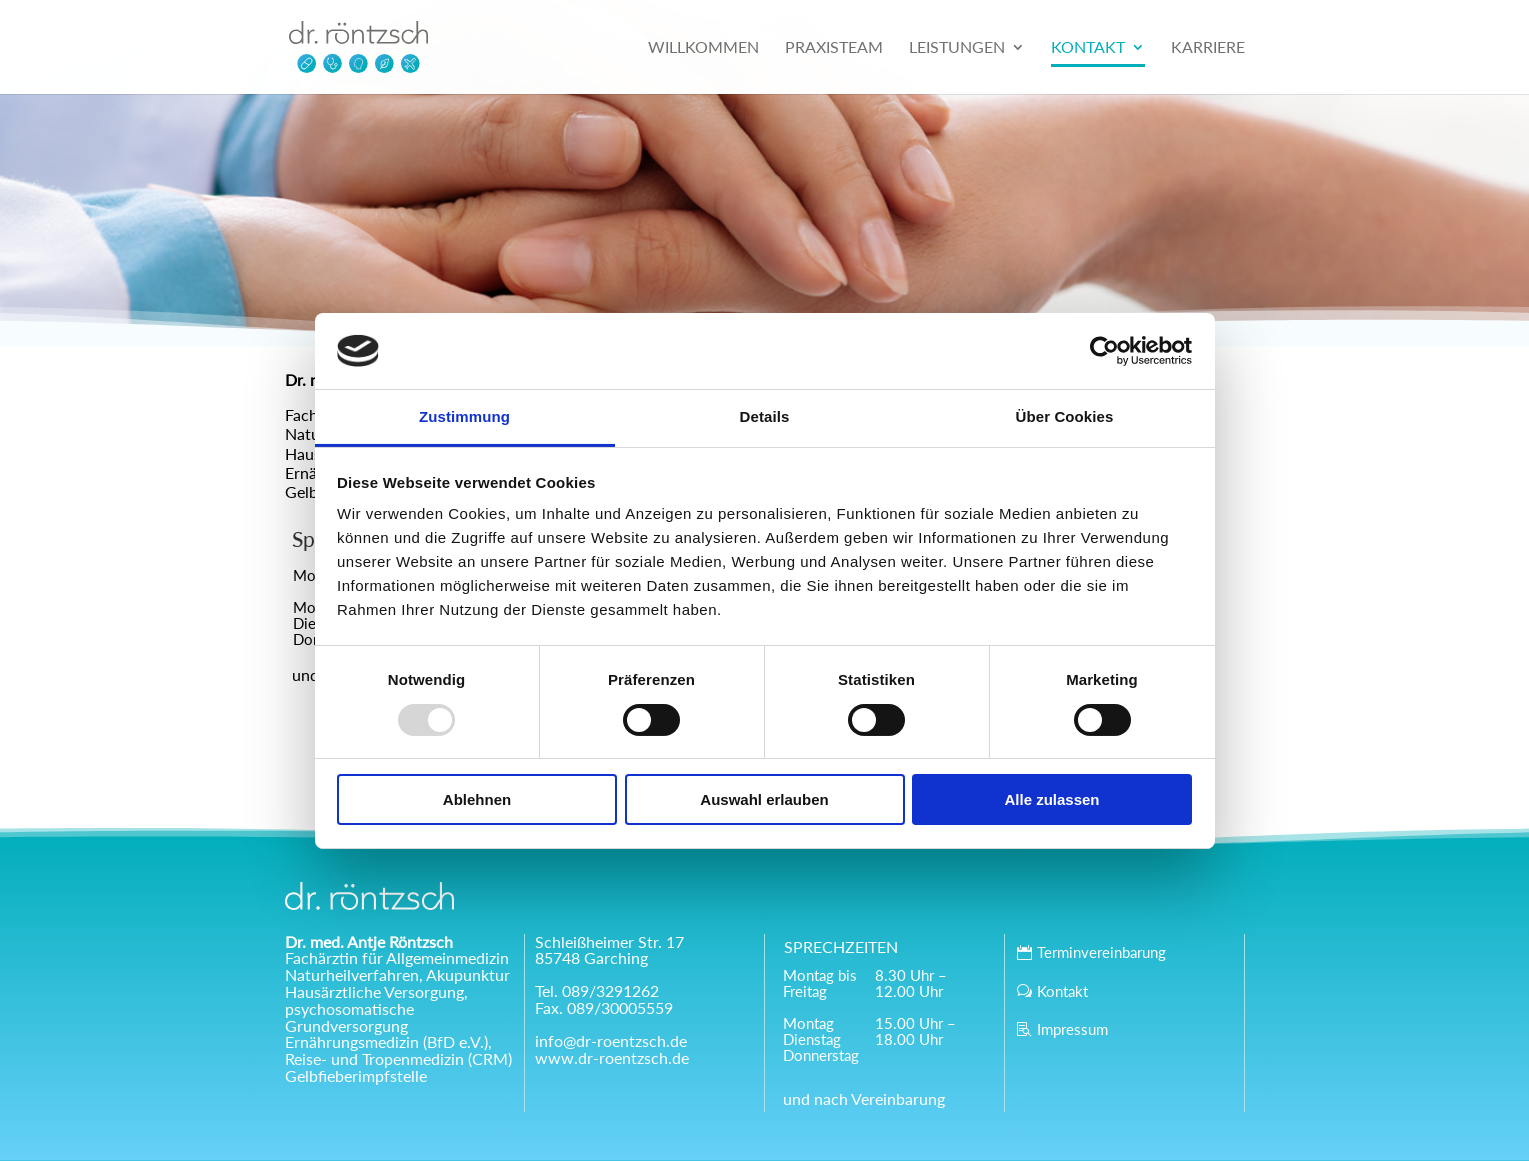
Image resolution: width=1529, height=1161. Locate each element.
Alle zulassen (1051, 799)
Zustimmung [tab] (464, 416)
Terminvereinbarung (1101, 952)
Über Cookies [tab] (1065, 416)
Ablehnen (477, 799)
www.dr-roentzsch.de (612, 1057)
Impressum (1072, 1029)
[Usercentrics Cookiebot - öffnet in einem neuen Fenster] (1104, 351)
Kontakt (1062, 991)
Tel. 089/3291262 (597, 990)
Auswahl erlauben (764, 799)
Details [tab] (765, 416)
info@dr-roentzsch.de (611, 1040)
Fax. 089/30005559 (604, 1007)
